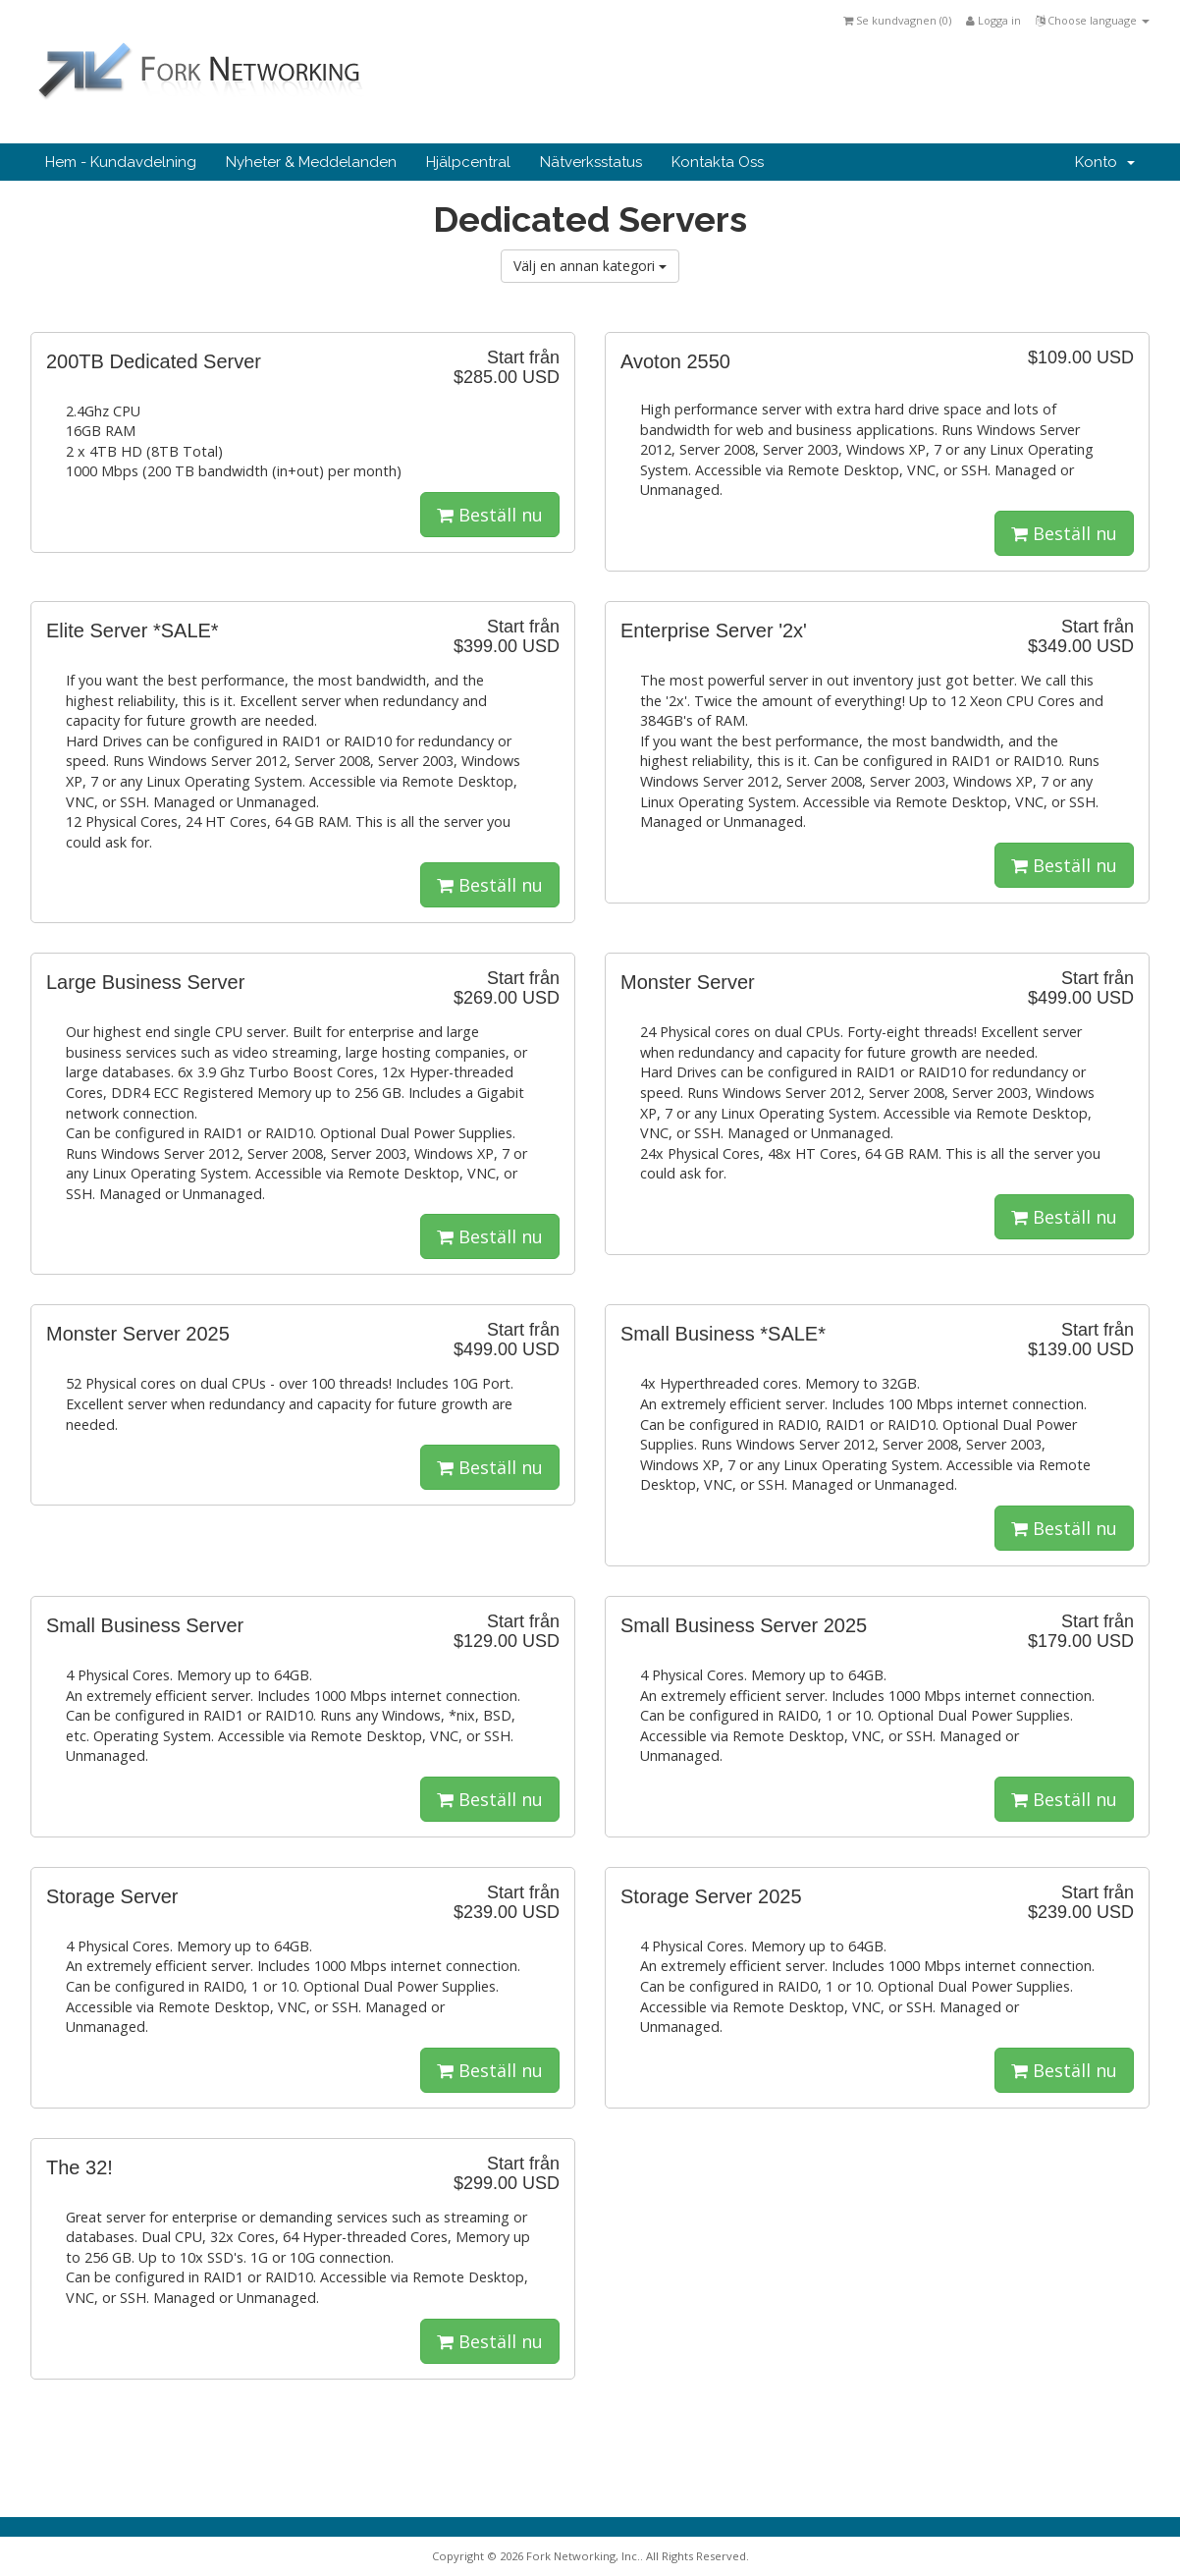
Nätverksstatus (591, 162)
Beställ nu (490, 514)
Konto (1105, 162)
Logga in (993, 20)
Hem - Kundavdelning (120, 162)
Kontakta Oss (717, 162)
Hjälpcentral (468, 162)
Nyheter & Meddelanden (311, 162)
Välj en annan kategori (590, 265)
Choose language (1093, 20)
